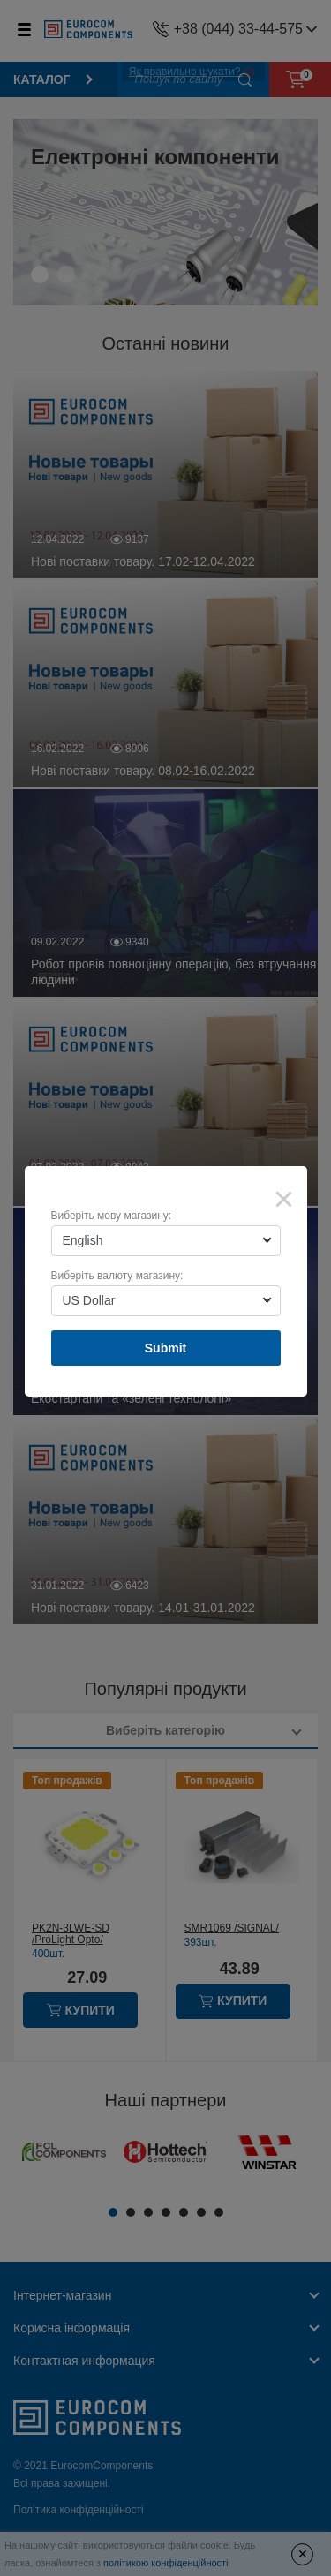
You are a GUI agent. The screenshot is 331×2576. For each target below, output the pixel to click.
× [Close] (284, 1199)
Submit (165, 1348)
